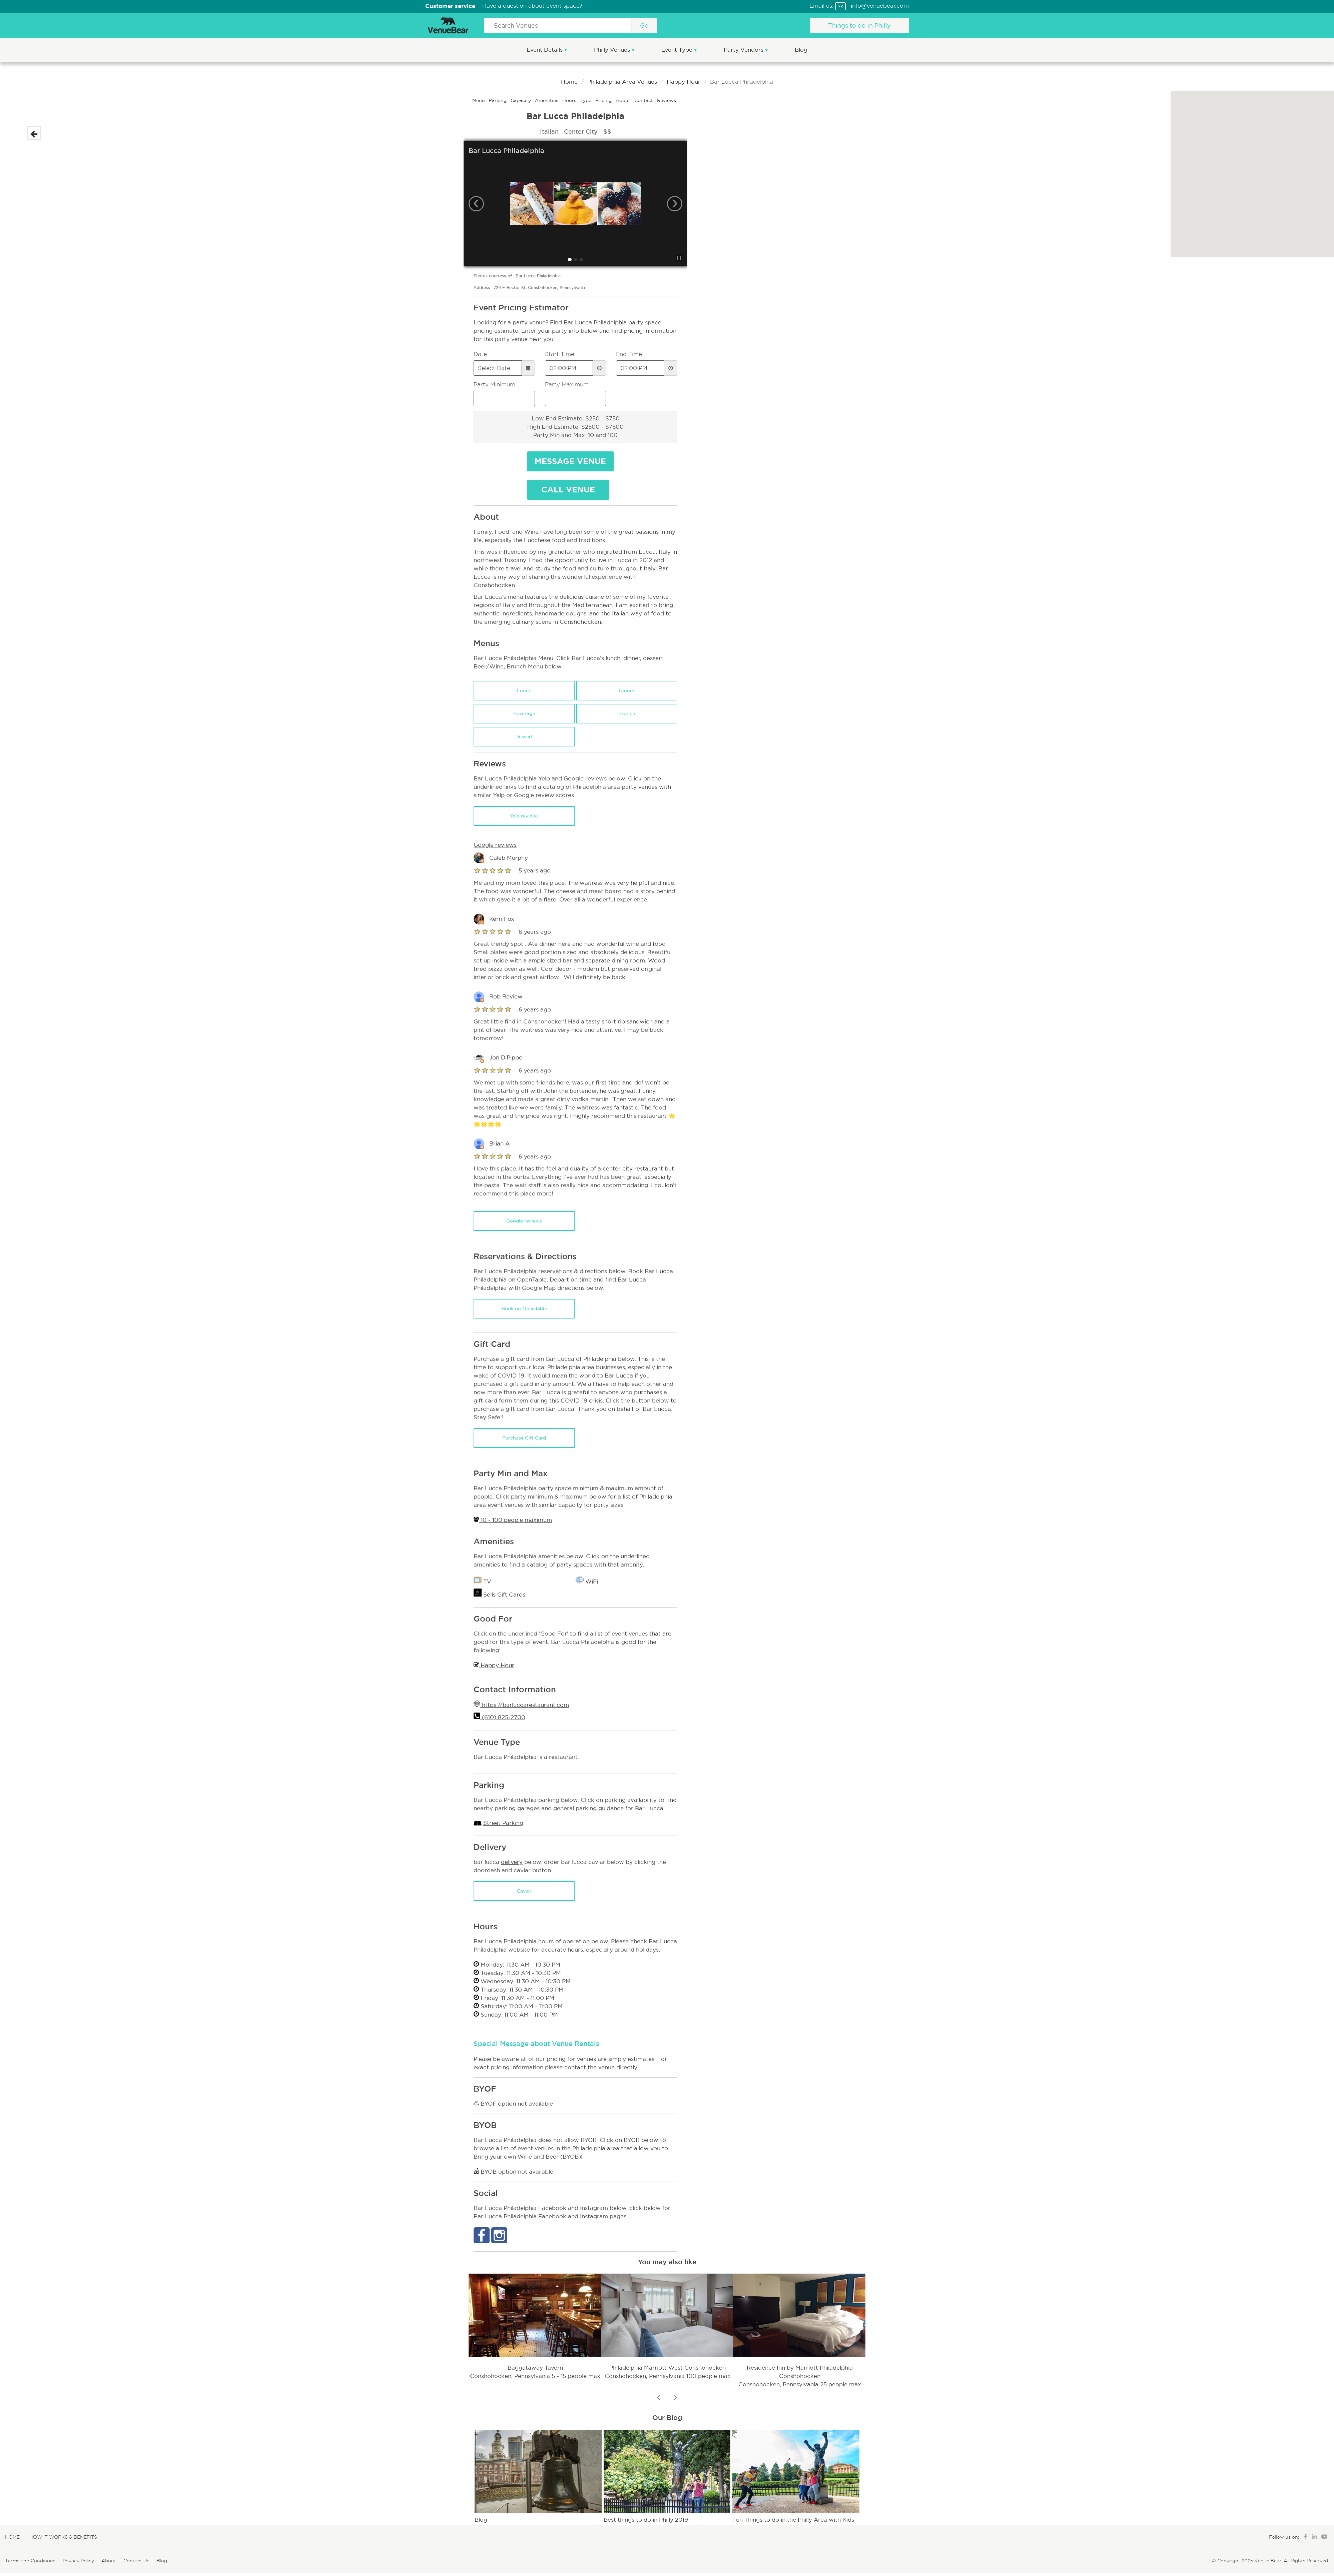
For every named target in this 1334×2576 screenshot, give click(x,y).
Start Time (559, 354)
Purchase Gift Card (524, 1438)
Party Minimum (494, 384)
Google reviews (524, 1220)
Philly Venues (613, 50)
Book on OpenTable (524, 1308)
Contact (644, 100)
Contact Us (136, 2560)
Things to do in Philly (859, 25)
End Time (629, 354)
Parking (498, 100)
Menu (479, 100)
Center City (581, 131)
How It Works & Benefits (63, 2537)
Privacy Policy (78, 2560)
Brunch (626, 713)
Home (569, 82)
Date (480, 354)
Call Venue (568, 489)
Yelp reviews (524, 815)
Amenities (547, 100)
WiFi (591, 1582)
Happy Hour (683, 82)
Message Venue (570, 461)
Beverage (524, 713)
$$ (607, 131)
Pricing (604, 100)
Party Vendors (744, 50)
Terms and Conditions (30, 2560)
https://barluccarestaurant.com (524, 1705)
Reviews (666, 100)
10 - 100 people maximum (513, 1520)
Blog (801, 50)
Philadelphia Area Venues (622, 82)
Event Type (677, 50)
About (624, 100)
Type (586, 100)
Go (644, 25)
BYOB (486, 2172)
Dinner (627, 690)
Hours (570, 100)
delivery (512, 1862)
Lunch (524, 690)
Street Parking (503, 1823)
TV (487, 1582)
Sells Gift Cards (504, 1595)
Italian (549, 131)
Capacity (521, 100)
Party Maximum (567, 384)
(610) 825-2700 (502, 1717)
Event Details (545, 50)
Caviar (524, 1891)
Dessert (524, 736)
